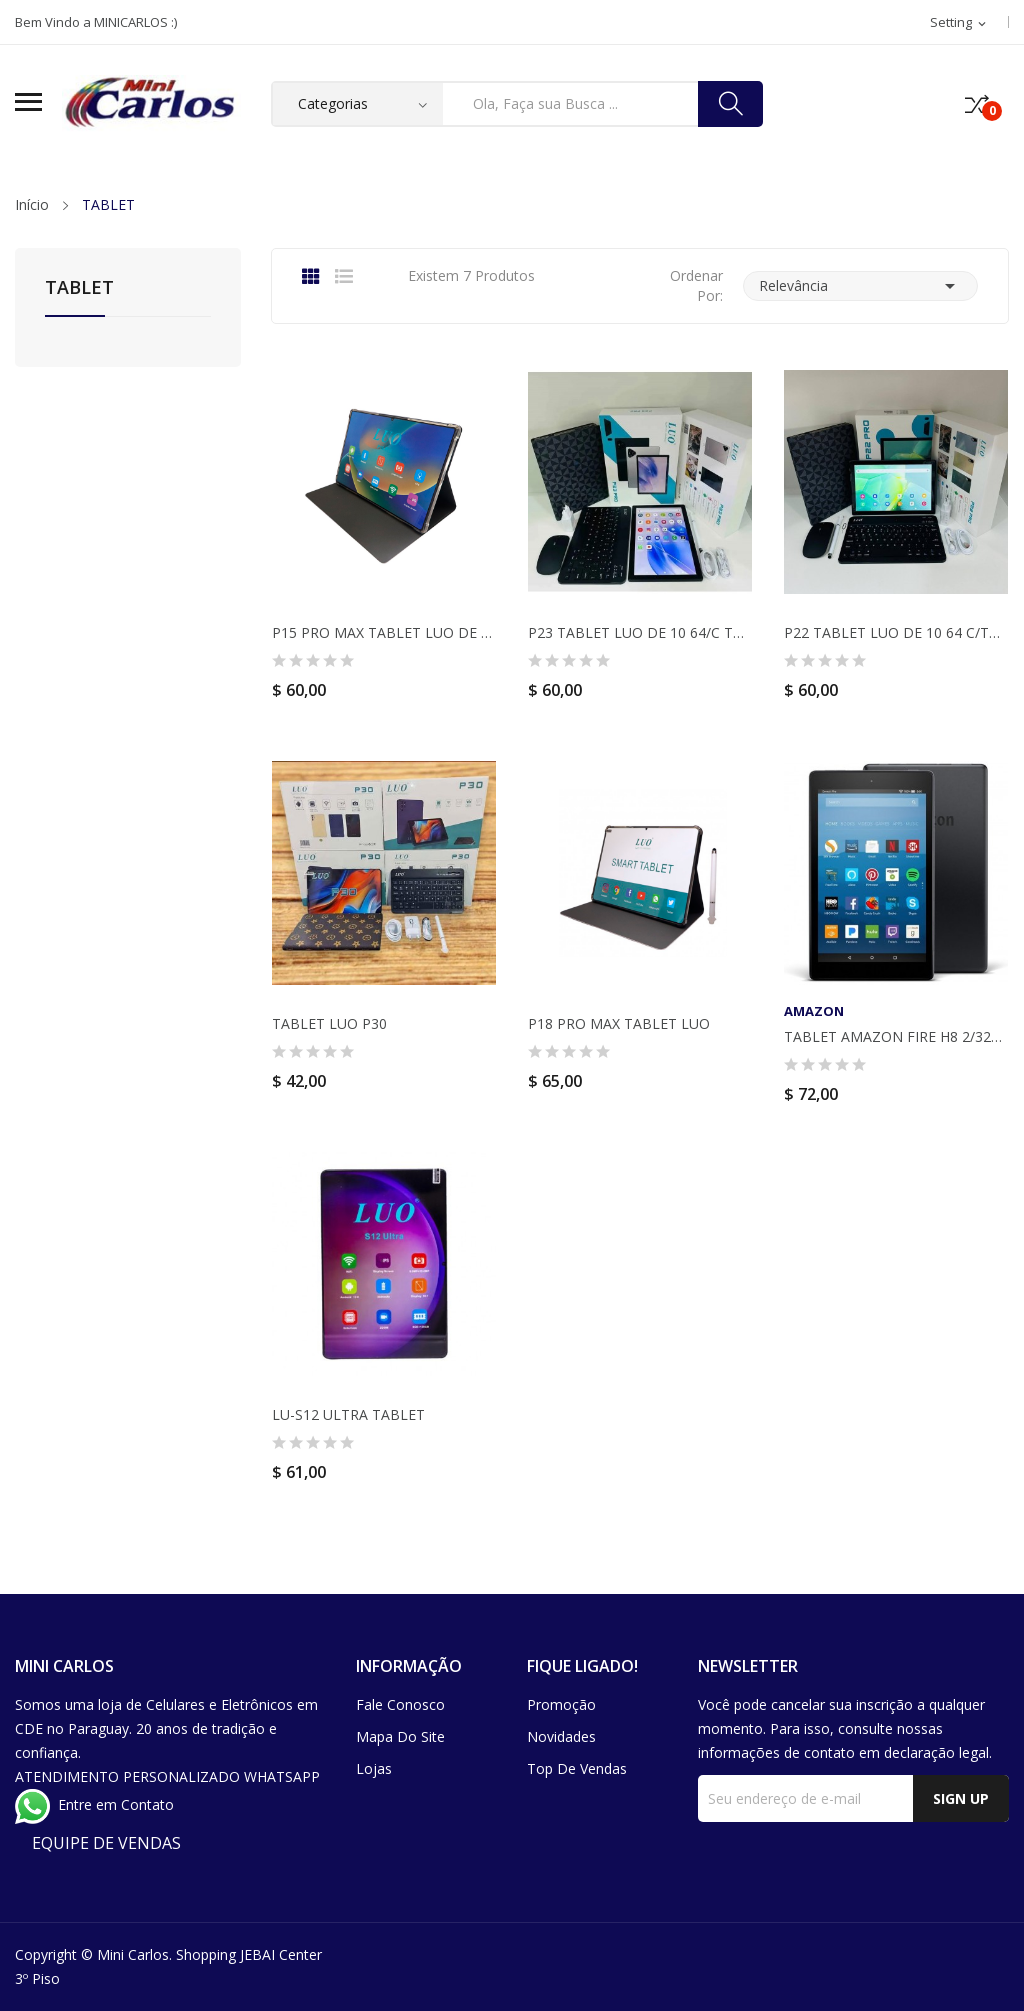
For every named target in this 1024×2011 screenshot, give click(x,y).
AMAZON (814, 1011)
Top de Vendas (577, 1768)
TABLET (79, 288)
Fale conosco (400, 1704)
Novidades (561, 1736)
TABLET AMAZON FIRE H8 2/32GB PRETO (896, 1037)
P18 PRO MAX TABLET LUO (619, 1024)
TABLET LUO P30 (329, 1024)
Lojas (374, 1768)
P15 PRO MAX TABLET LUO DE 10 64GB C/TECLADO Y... (384, 633)
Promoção (561, 1704)
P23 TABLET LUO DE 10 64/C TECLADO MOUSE (640, 633)
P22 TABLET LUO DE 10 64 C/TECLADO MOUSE (896, 633)
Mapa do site (400, 1736)
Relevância (860, 286)
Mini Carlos (133, 1954)
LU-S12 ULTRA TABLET (348, 1415)
